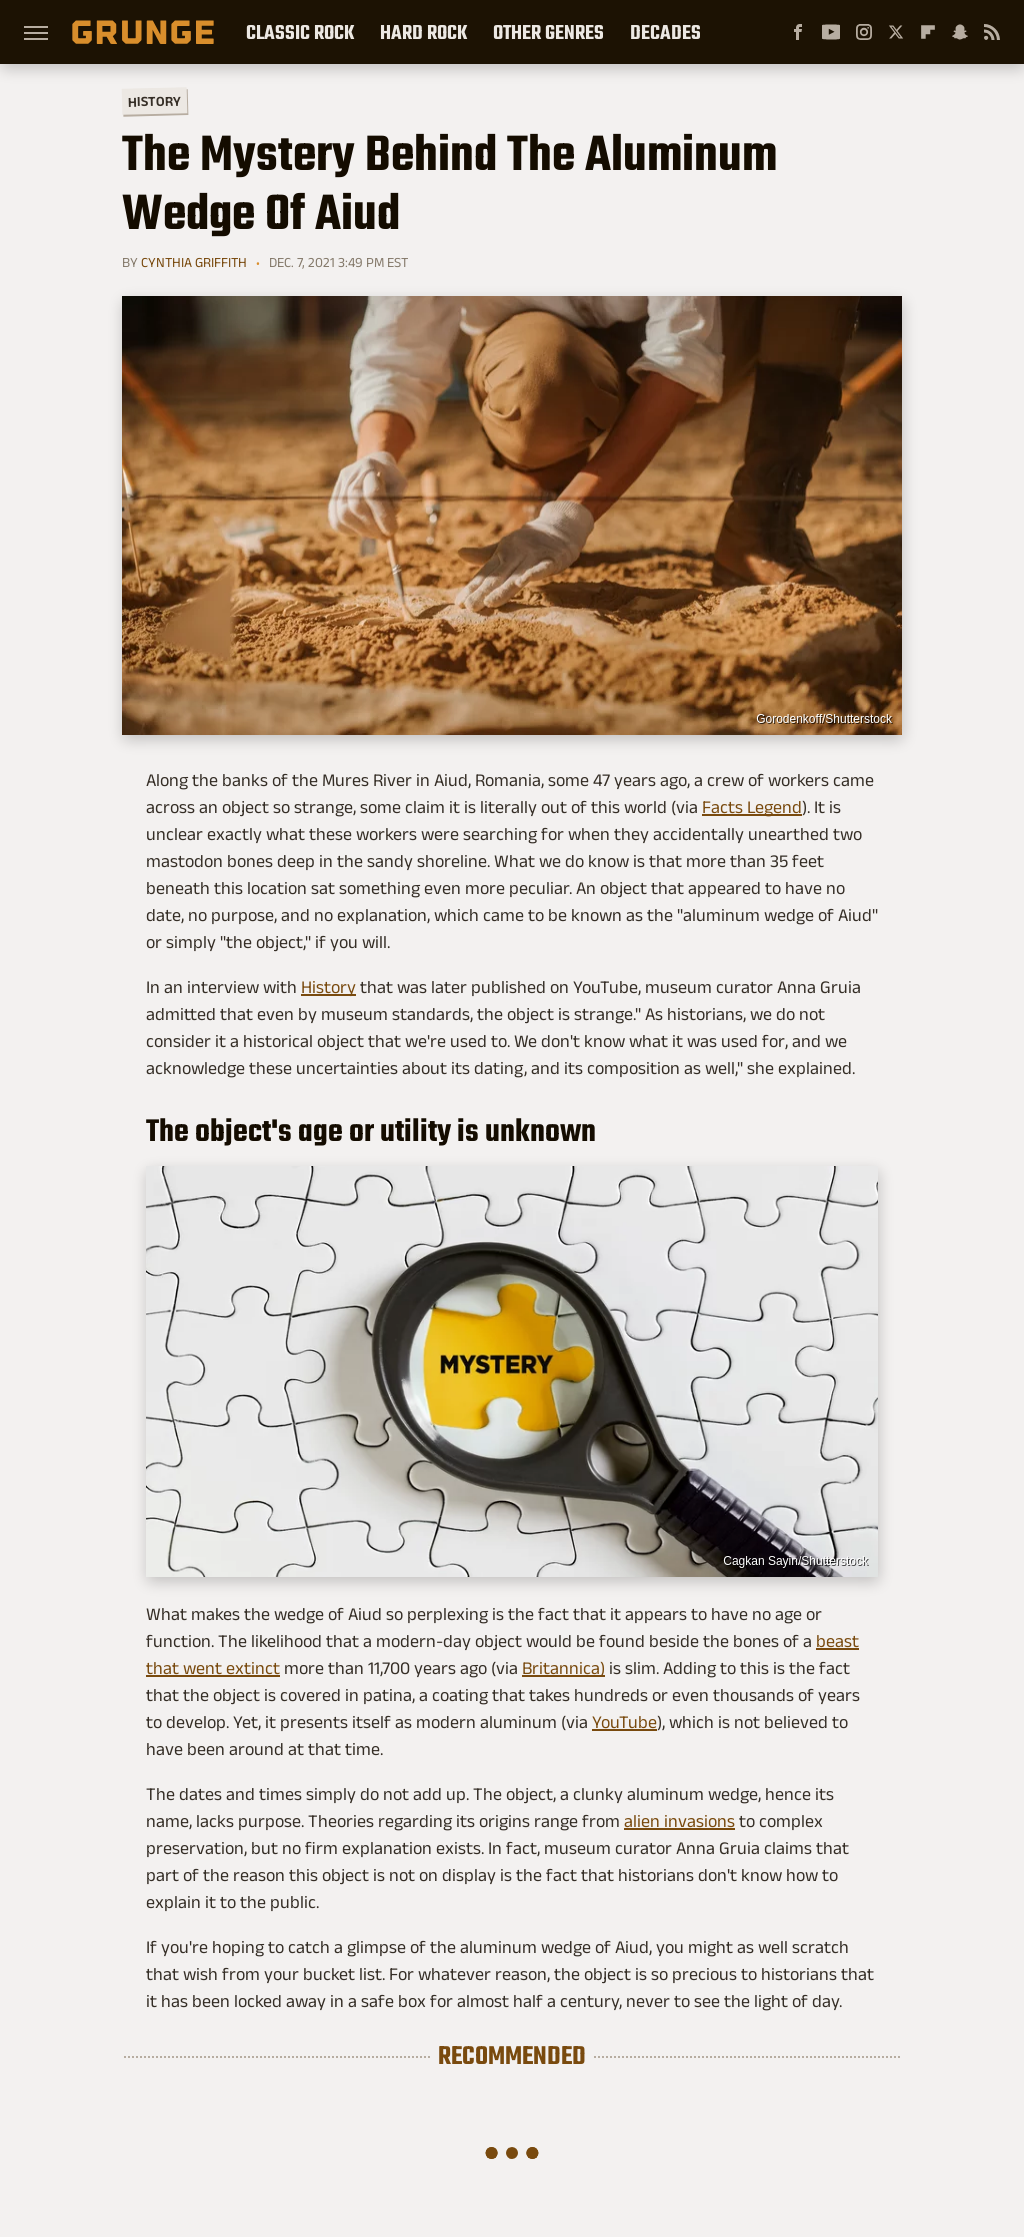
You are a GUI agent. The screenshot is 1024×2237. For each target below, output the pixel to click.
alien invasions (679, 1821)
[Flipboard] (928, 32)
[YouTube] (831, 32)
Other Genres (548, 32)
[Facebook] (798, 32)
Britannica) (563, 1668)
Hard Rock (423, 32)
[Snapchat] (960, 32)
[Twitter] (896, 32)
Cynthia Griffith (194, 262)
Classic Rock (300, 32)
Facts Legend (752, 807)
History (154, 100)
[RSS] (992, 32)
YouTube (624, 1722)
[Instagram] (864, 32)
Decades (665, 32)
